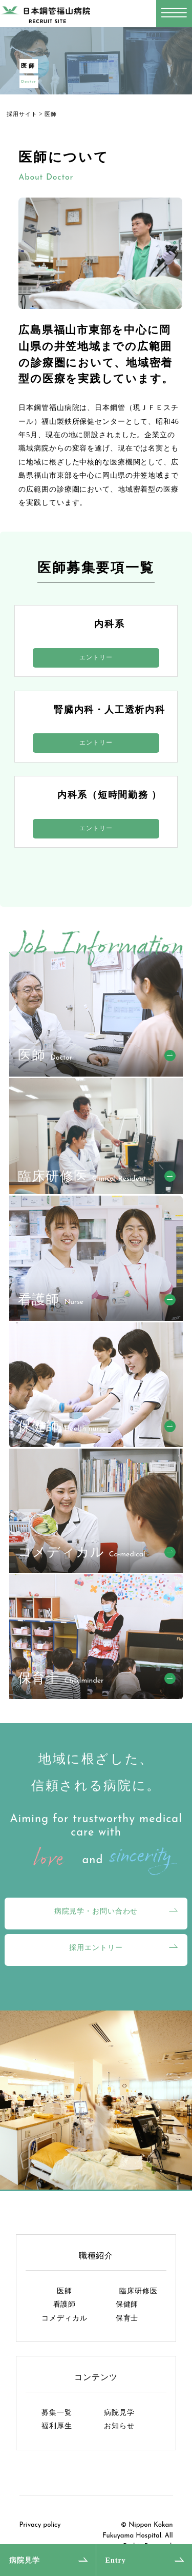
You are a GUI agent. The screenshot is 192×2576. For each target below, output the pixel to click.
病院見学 (24, 2560)
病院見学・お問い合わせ (96, 1911)
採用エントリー (95, 1947)
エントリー (96, 657)
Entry (115, 2560)
